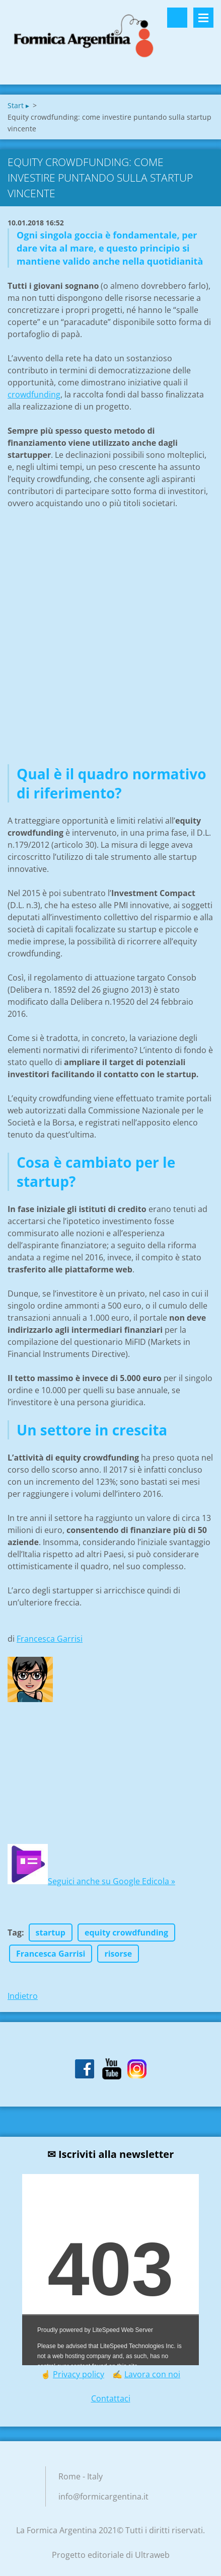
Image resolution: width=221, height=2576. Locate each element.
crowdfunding (34, 394)
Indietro (23, 1995)
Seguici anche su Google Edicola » (111, 1881)
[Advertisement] (110, 648)
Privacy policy (78, 2374)
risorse (118, 1953)
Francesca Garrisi (50, 1638)
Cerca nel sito (177, 18)
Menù (203, 18)
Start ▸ (18, 105)
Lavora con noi (152, 2374)
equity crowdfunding (126, 1932)
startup (50, 1932)
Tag (15, 1932)
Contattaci (110, 2398)
